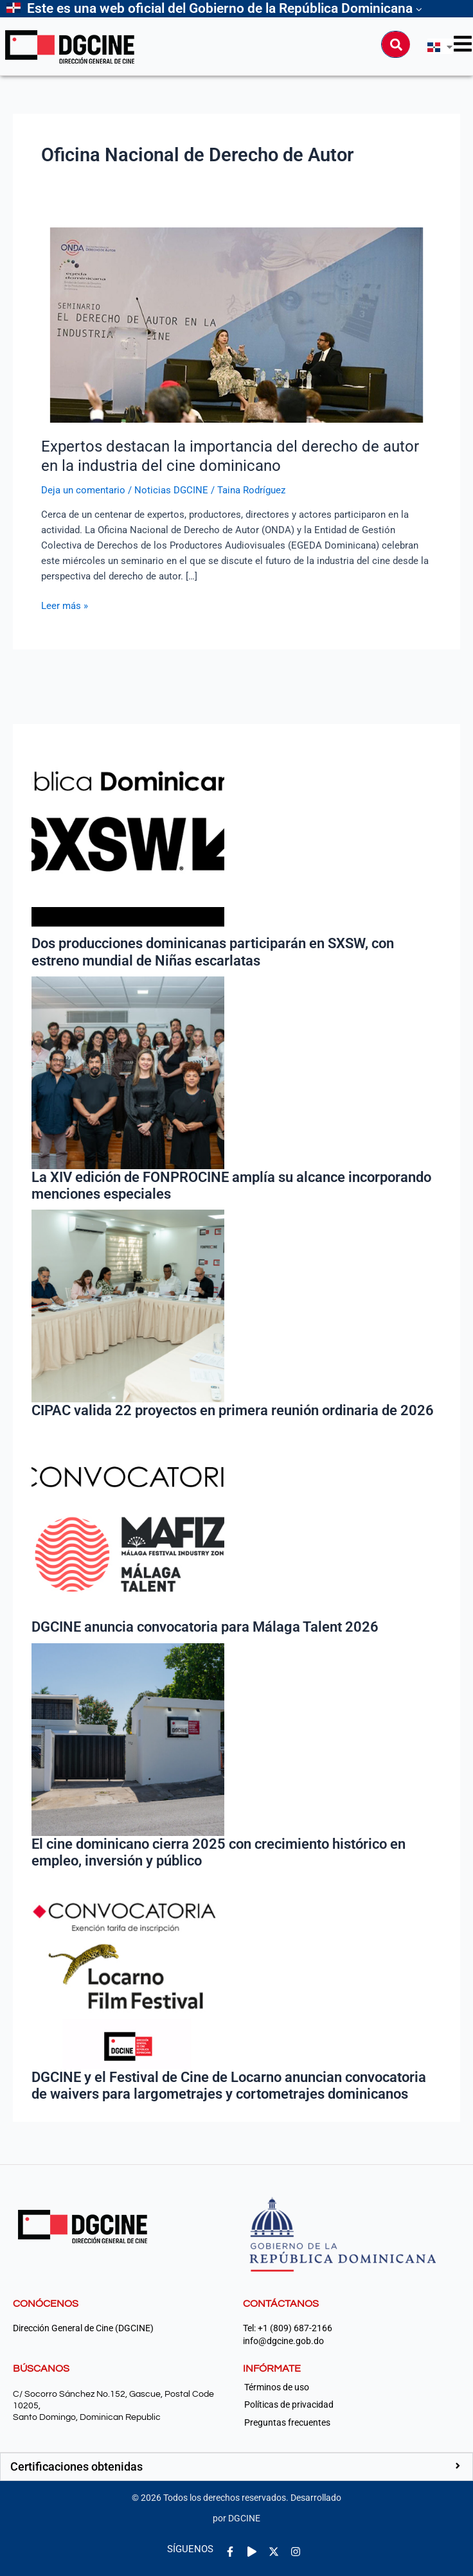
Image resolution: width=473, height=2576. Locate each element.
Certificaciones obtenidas (76, 2466)
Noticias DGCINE (171, 490)
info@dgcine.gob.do (283, 2341)
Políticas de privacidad (289, 2404)
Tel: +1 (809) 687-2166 (287, 2328)
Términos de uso (276, 2387)
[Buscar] (396, 44)
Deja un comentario (83, 490)
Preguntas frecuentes (287, 2422)
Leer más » (64, 605)
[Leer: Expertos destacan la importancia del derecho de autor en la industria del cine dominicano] (236, 324)
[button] (236, 2466)
